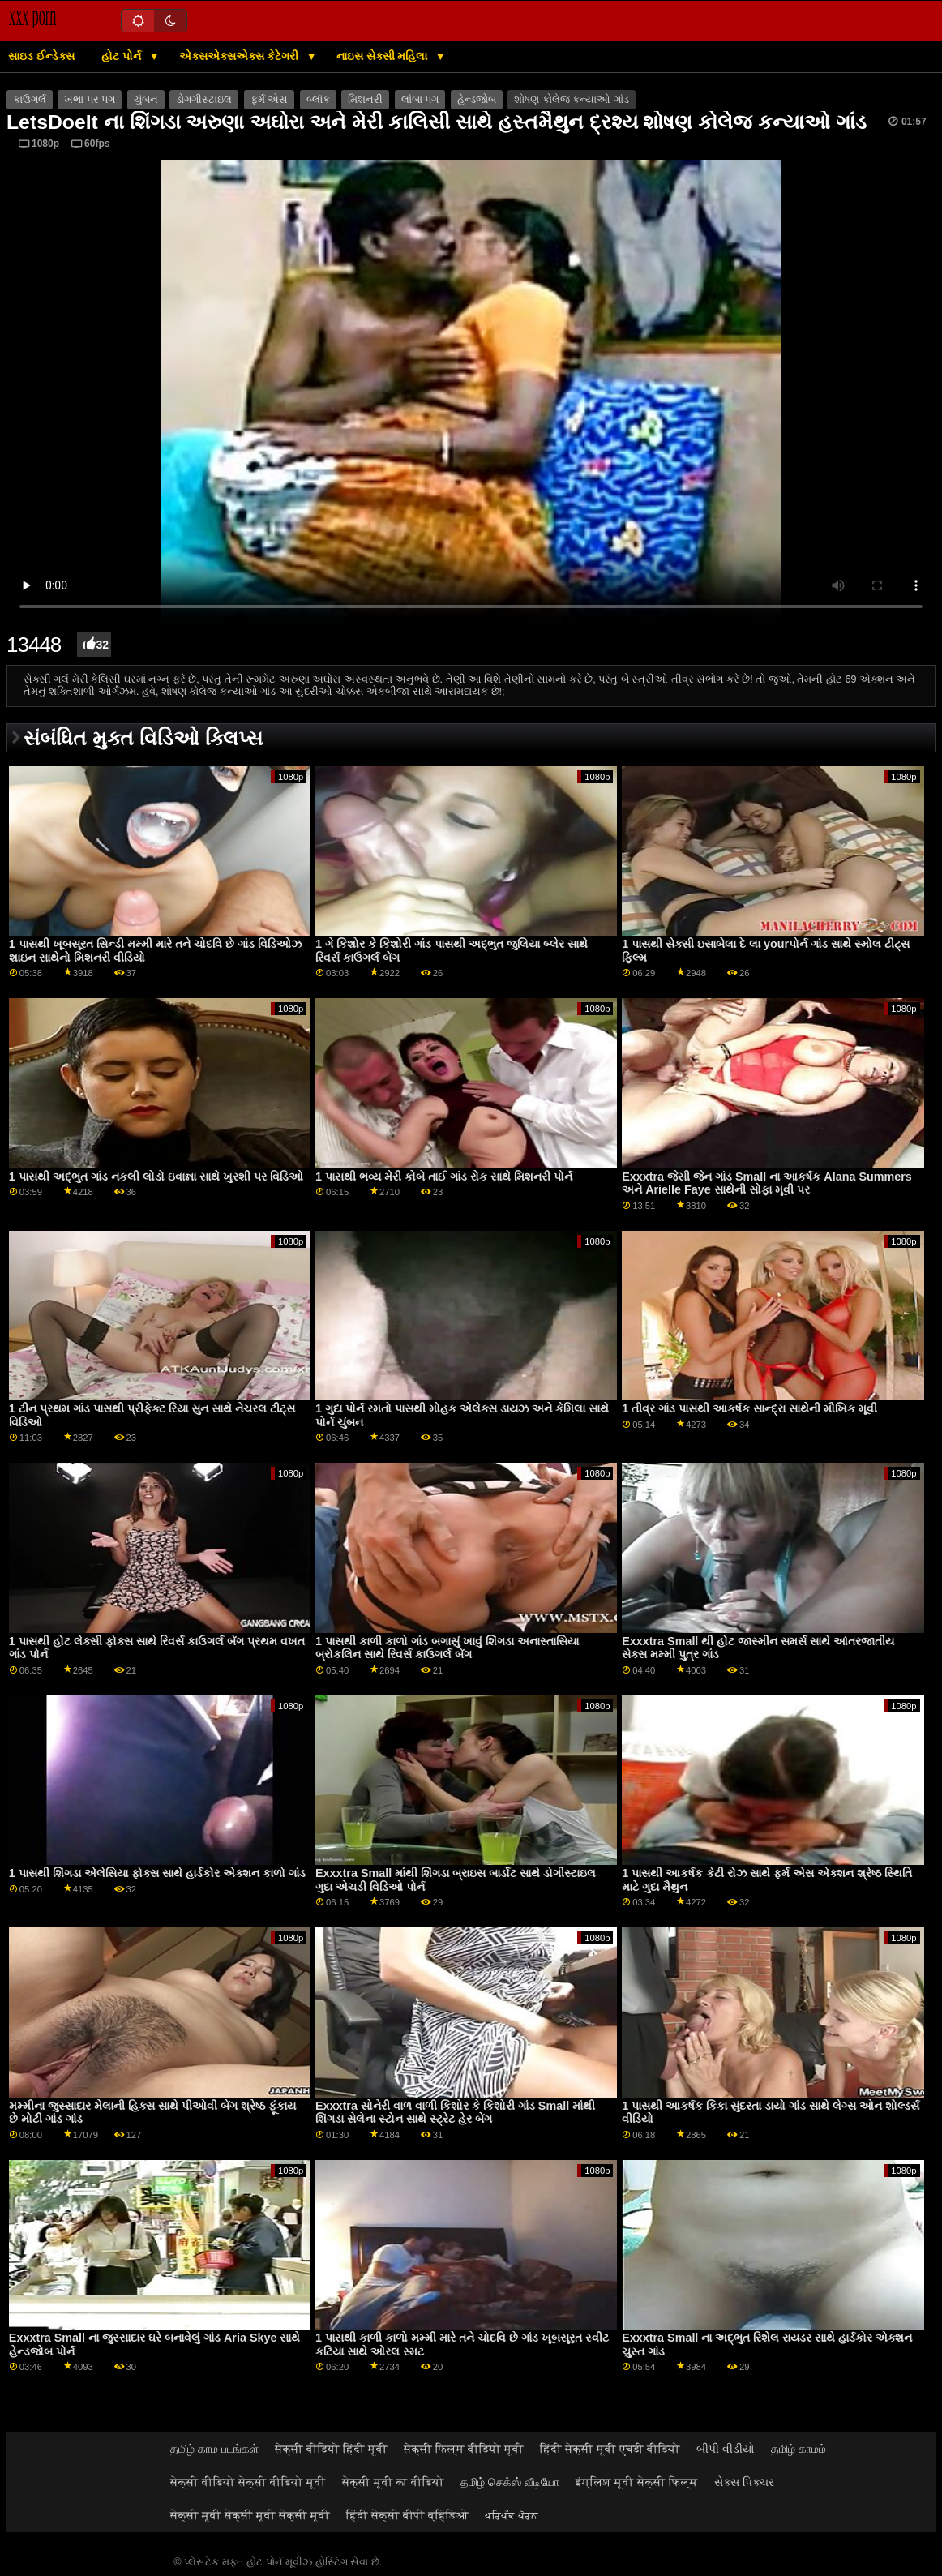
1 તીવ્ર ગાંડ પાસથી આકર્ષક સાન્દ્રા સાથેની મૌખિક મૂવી (749, 1408)
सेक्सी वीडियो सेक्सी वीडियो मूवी (248, 2481)
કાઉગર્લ (29, 99)
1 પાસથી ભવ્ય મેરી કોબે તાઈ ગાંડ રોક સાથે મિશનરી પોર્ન (443, 1176)
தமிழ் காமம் (798, 2448)
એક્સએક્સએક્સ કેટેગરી (240, 55)
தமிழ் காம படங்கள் (214, 2448)
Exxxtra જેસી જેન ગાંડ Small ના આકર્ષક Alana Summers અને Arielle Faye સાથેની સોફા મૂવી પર (767, 1183)
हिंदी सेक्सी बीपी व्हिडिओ (407, 2515)
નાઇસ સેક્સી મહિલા (383, 55)
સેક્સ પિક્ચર (744, 2481)
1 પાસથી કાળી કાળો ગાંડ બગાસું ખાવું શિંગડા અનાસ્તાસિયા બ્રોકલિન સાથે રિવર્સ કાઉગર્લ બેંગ (447, 1648)
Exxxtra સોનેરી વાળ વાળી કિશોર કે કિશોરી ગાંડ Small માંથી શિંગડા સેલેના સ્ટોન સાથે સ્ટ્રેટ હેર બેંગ (455, 2112)
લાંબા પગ (420, 99)
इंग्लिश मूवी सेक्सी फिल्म (637, 2481)
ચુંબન (146, 99)
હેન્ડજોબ (476, 99)
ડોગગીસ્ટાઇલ (204, 99)
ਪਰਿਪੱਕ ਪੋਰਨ (511, 2515)
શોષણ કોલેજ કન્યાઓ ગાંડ (571, 99)
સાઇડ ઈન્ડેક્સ (41, 55)
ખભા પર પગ (89, 99)
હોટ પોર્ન (122, 55)
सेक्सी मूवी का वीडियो (393, 2481)
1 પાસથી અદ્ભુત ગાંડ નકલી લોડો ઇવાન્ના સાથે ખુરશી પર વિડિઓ (156, 1176)
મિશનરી (365, 99)
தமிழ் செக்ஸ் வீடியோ (509, 2481)
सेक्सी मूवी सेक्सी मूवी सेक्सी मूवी (250, 2515)
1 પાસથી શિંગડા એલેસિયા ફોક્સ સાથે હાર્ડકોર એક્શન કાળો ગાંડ (157, 1873)
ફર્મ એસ (269, 99)
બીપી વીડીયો (725, 2448)
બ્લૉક (318, 99)
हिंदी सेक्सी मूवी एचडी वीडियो (610, 2448)
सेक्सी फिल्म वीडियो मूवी (464, 2448)
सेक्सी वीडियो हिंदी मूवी (331, 2448)
